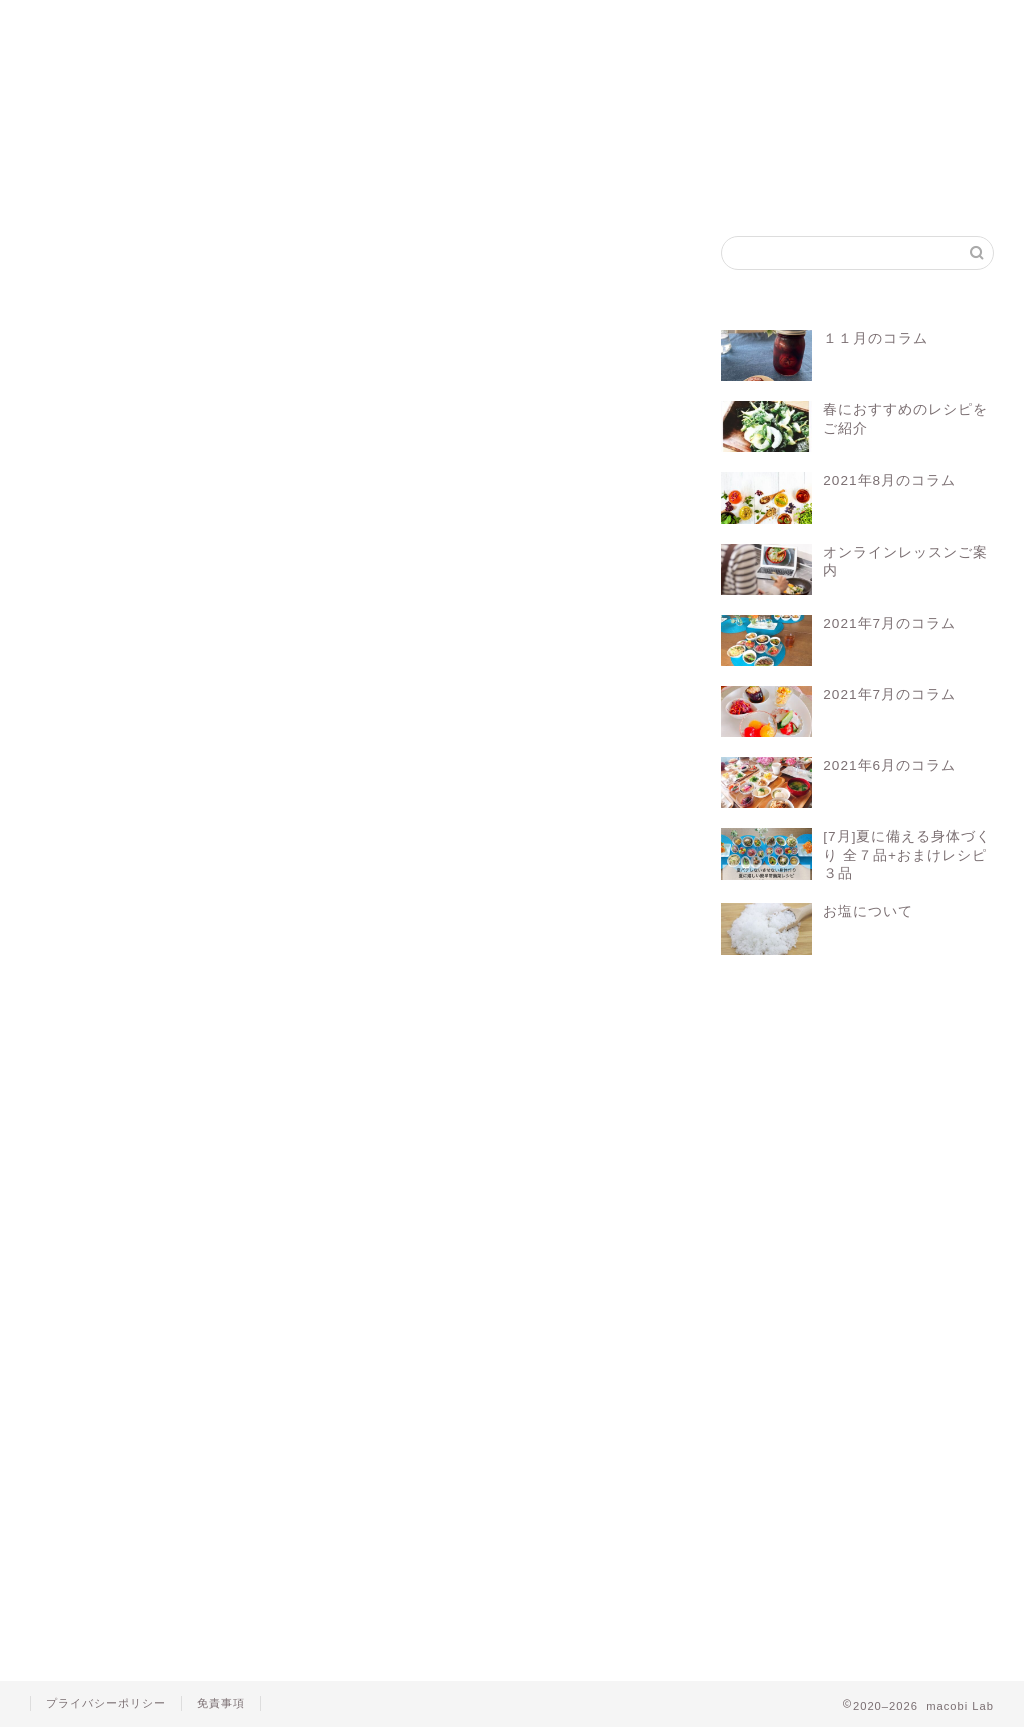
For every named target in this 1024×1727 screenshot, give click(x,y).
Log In (542, 939)
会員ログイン (594, 32)
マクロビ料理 (457, 1016)
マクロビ (265, 1016)
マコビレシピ (342, 32)
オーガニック (179, 1016)
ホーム (83, 24)
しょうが (92, 338)
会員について (224, 960)
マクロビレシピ (356, 1016)
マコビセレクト (468, 32)
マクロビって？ (213, 32)
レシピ (538, 1016)
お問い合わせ (719, 32)
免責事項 (221, 1703)
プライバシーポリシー (106, 1703)
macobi (97, 1016)
